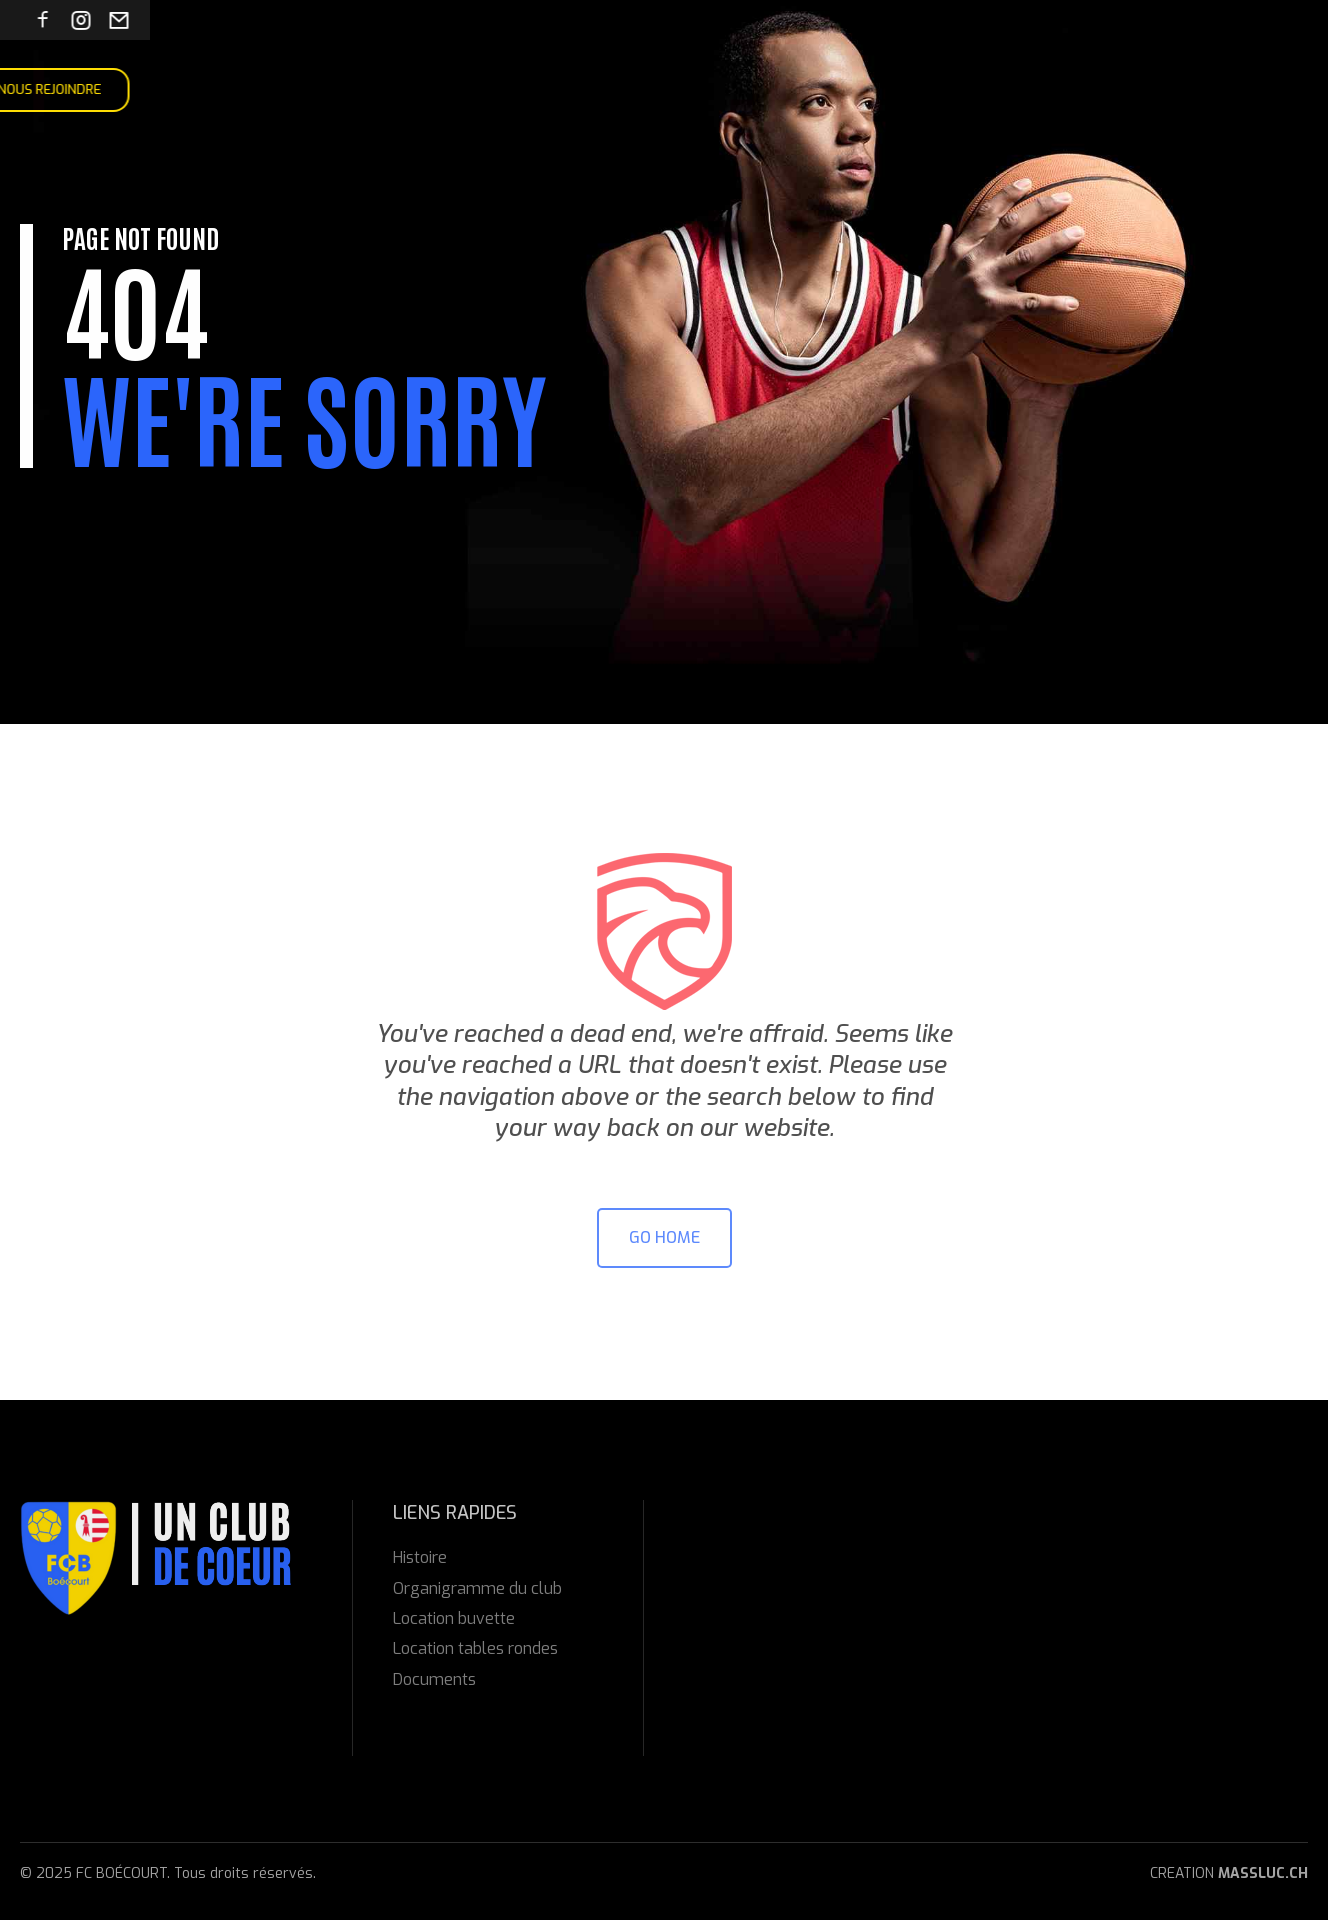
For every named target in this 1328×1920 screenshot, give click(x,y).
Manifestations (401, 90)
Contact (616, 90)
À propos (204, 90)
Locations (523, 90)
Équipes (289, 90)
